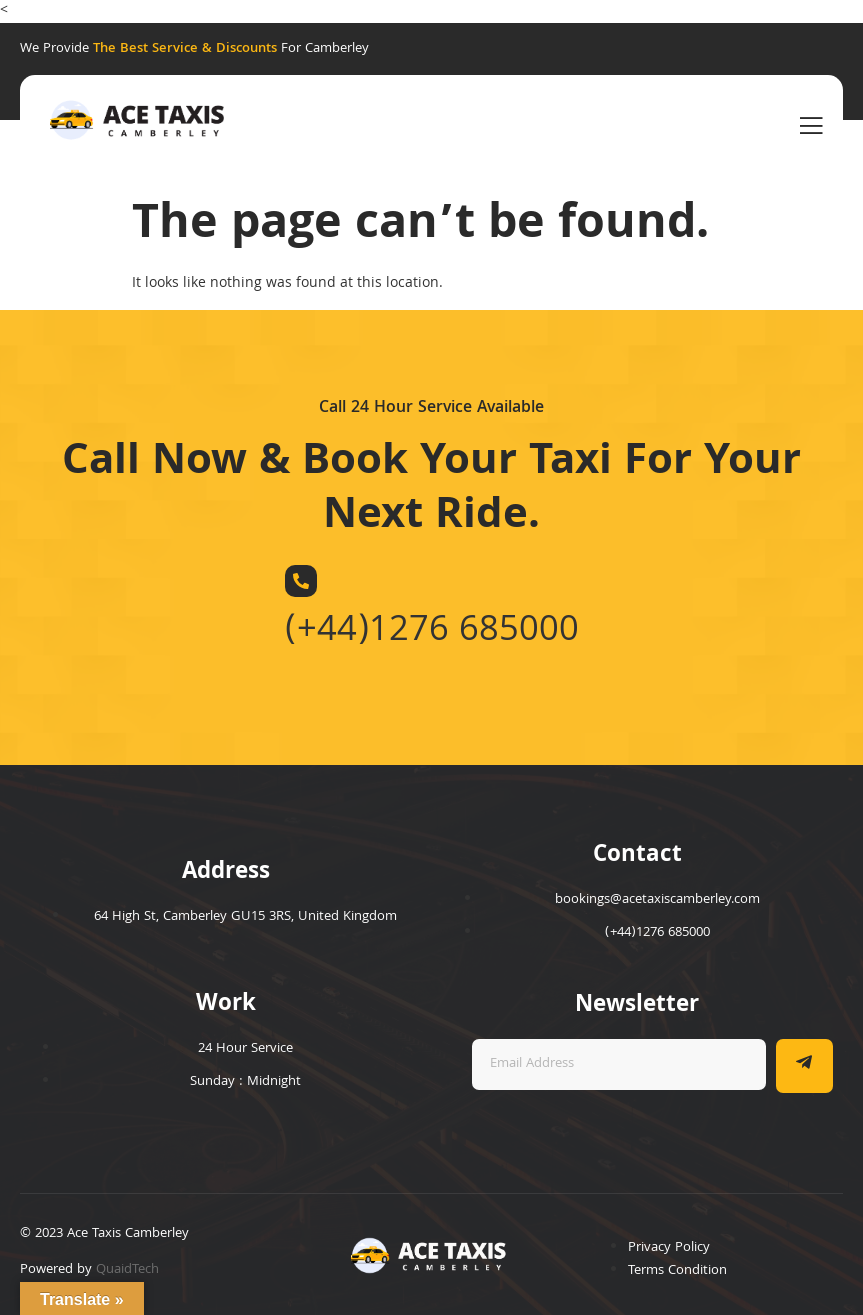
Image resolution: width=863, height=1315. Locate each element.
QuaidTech (127, 1270)
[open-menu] (811, 127)
